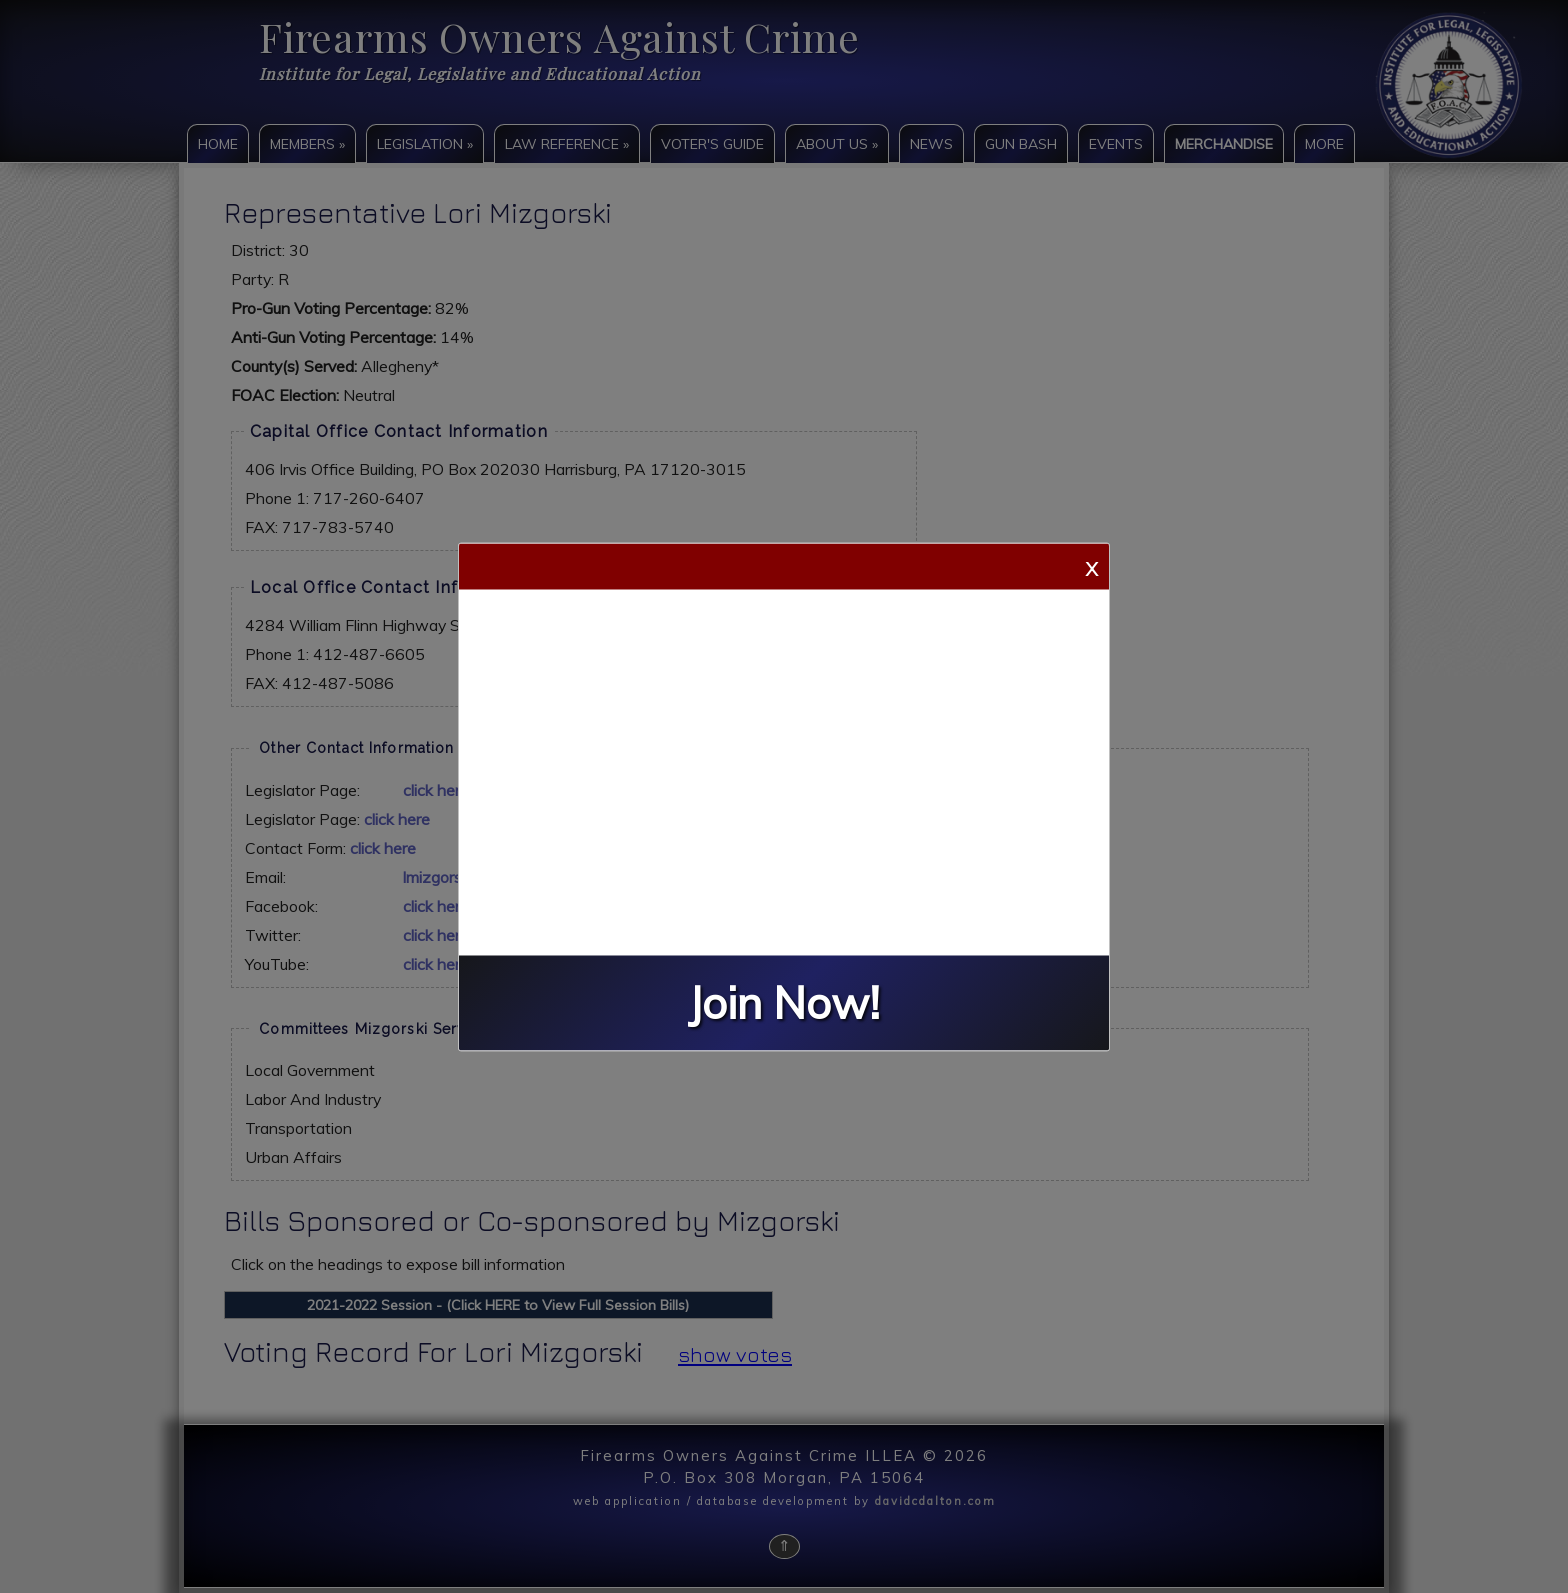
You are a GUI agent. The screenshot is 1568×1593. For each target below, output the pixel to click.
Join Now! (784, 1002)
